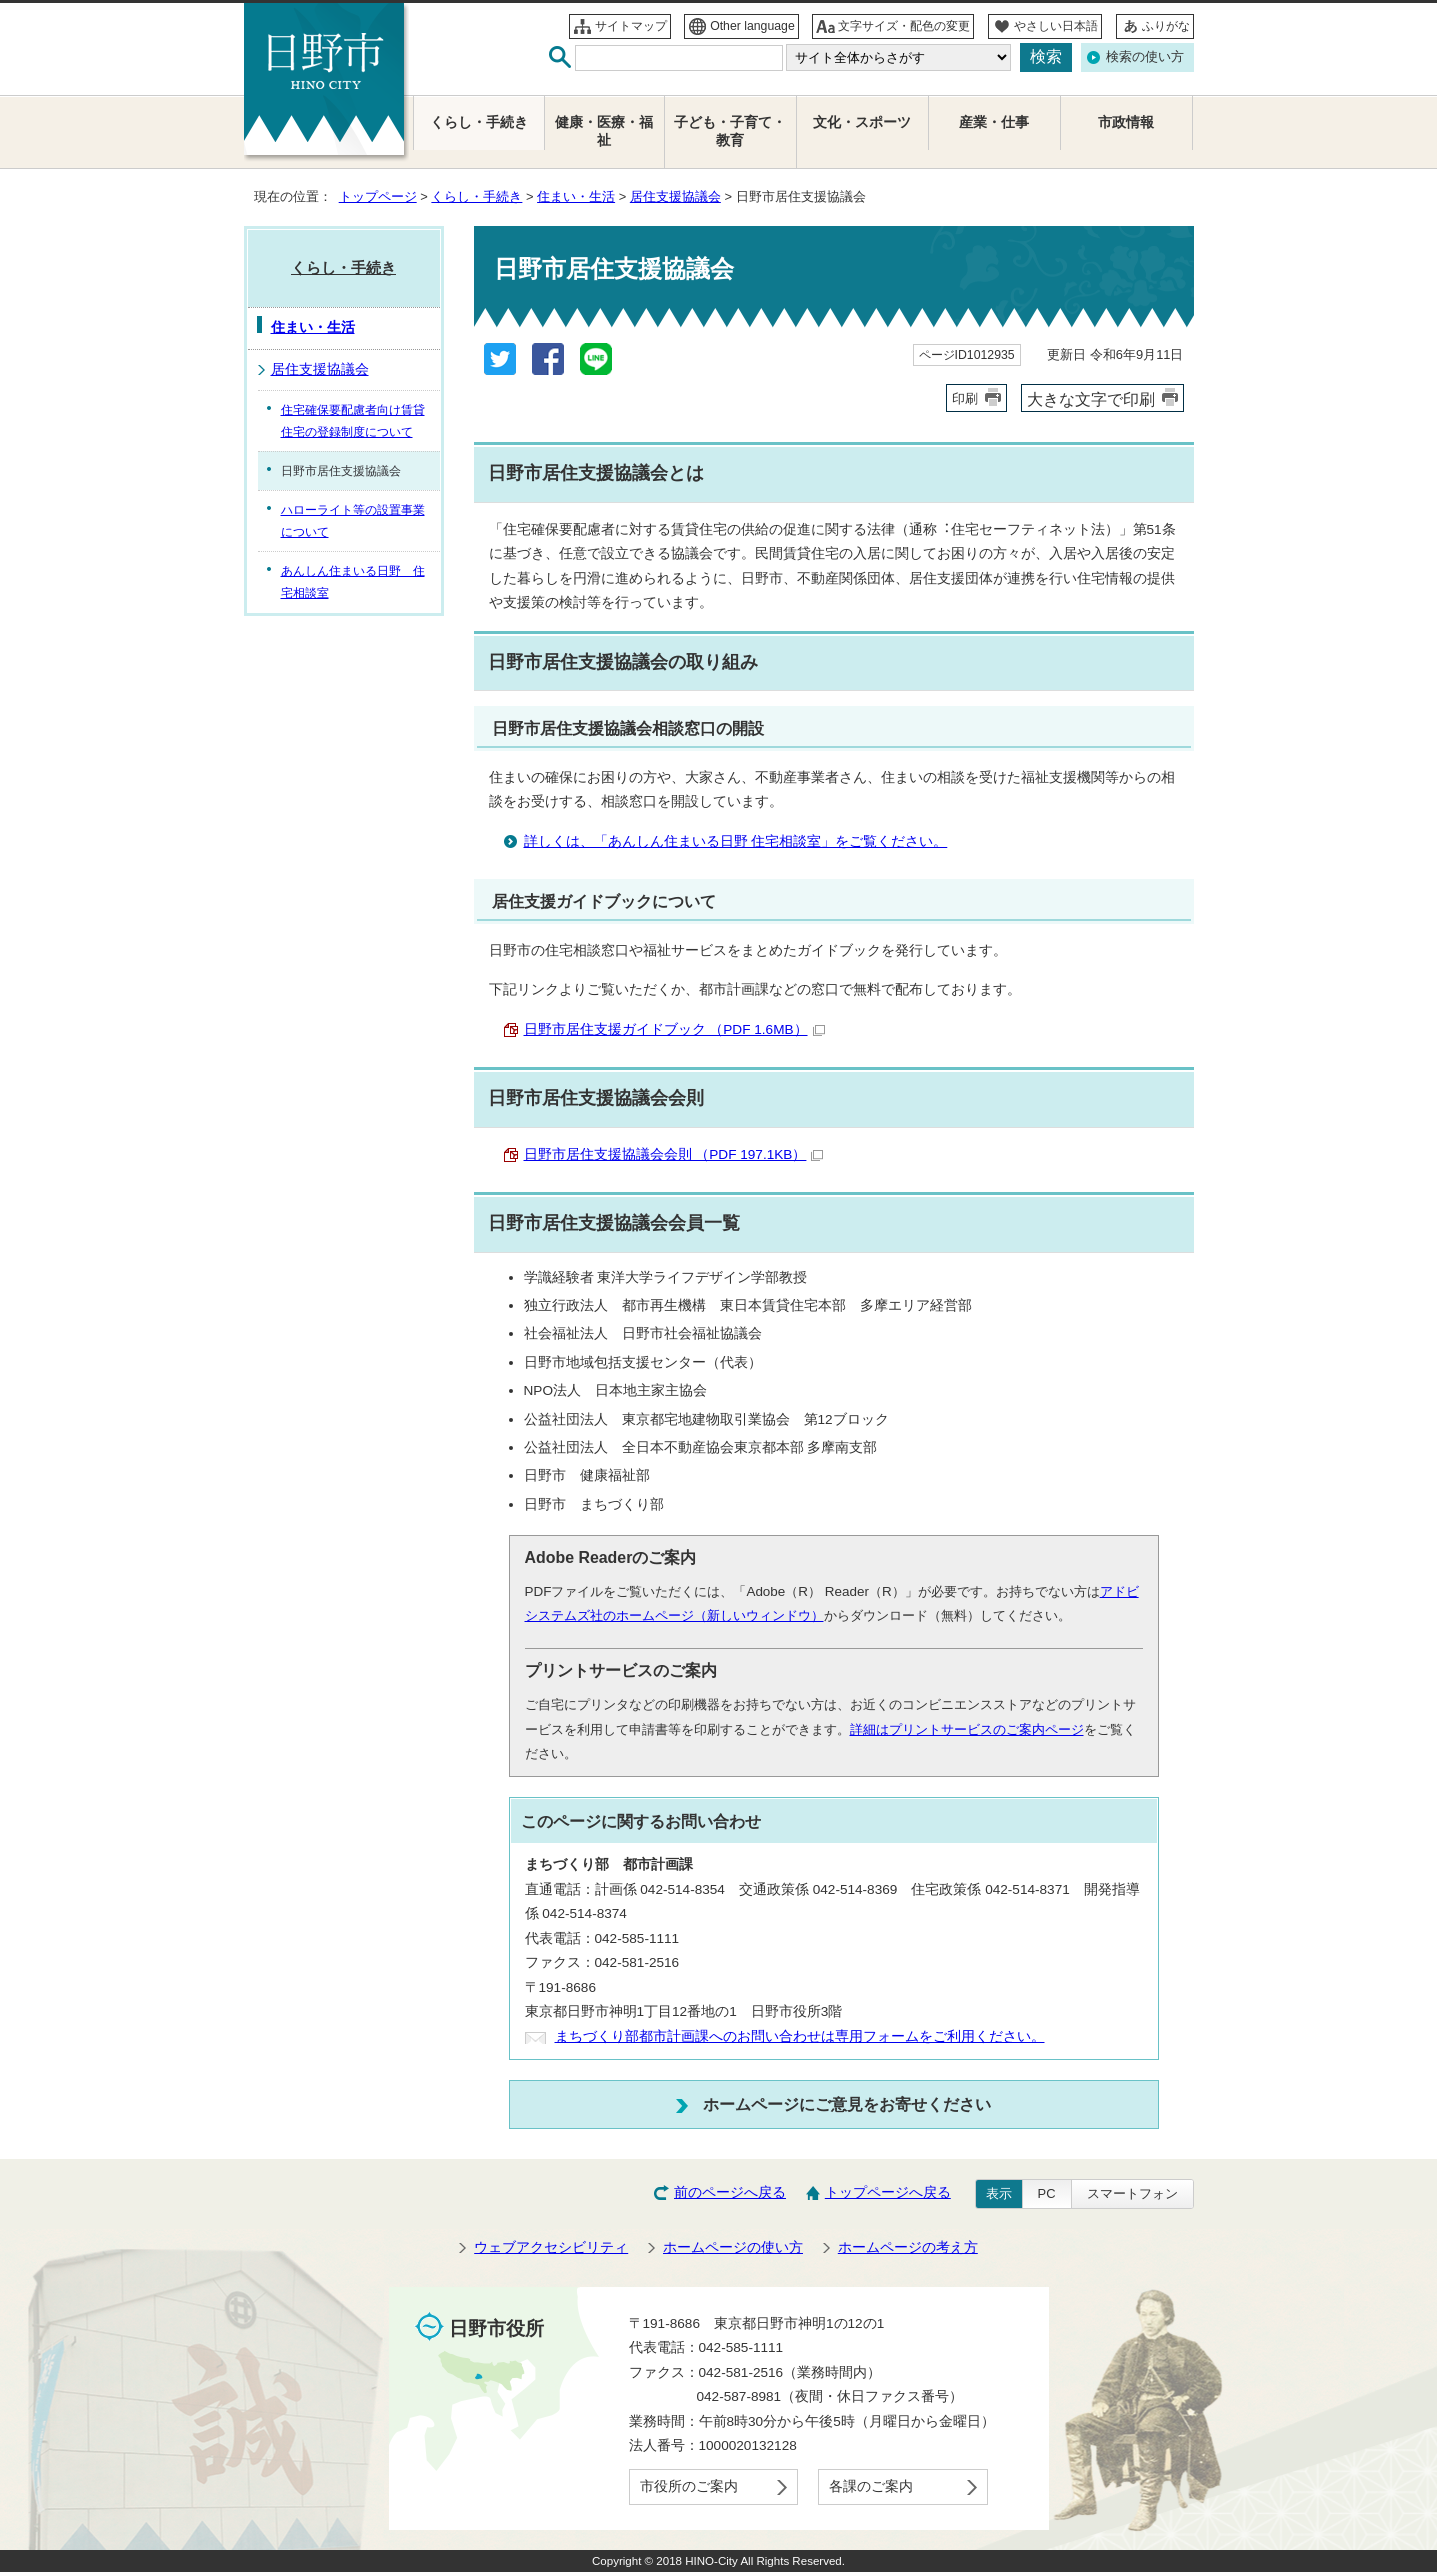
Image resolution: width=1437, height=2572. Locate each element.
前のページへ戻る (730, 2192)
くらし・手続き (476, 196)
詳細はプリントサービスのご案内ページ (967, 1729)
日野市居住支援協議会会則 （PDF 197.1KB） (674, 1154)
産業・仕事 (994, 122)
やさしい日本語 (1056, 26)
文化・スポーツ (862, 122)
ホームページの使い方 (733, 2247)
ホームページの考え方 (908, 2247)
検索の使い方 (1145, 56)
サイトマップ (631, 26)
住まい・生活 (576, 196)
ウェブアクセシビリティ (551, 2247)
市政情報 (1126, 122)
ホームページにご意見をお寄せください (847, 2104)
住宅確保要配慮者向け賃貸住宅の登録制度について (353, 421)
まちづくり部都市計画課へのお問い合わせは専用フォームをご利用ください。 (800, 2036)
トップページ (378, 196)
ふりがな (1166, 26)
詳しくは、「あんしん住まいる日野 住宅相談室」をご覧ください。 (736, 841)
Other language (752, 26)
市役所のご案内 (689, 2486)
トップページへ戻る (888, 2192)
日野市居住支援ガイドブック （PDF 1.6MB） (674, 1029)
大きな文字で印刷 (1091, 399)
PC (1047, 2193)
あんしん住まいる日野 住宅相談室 (353, 582)
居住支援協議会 (675, 196)
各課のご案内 (871, 2486)
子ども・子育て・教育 (730, 131)
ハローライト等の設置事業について (353, 521)
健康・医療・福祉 (604, 131)
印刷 (965, 398)
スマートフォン (1132, 2193)
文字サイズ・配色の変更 (904, 26)
